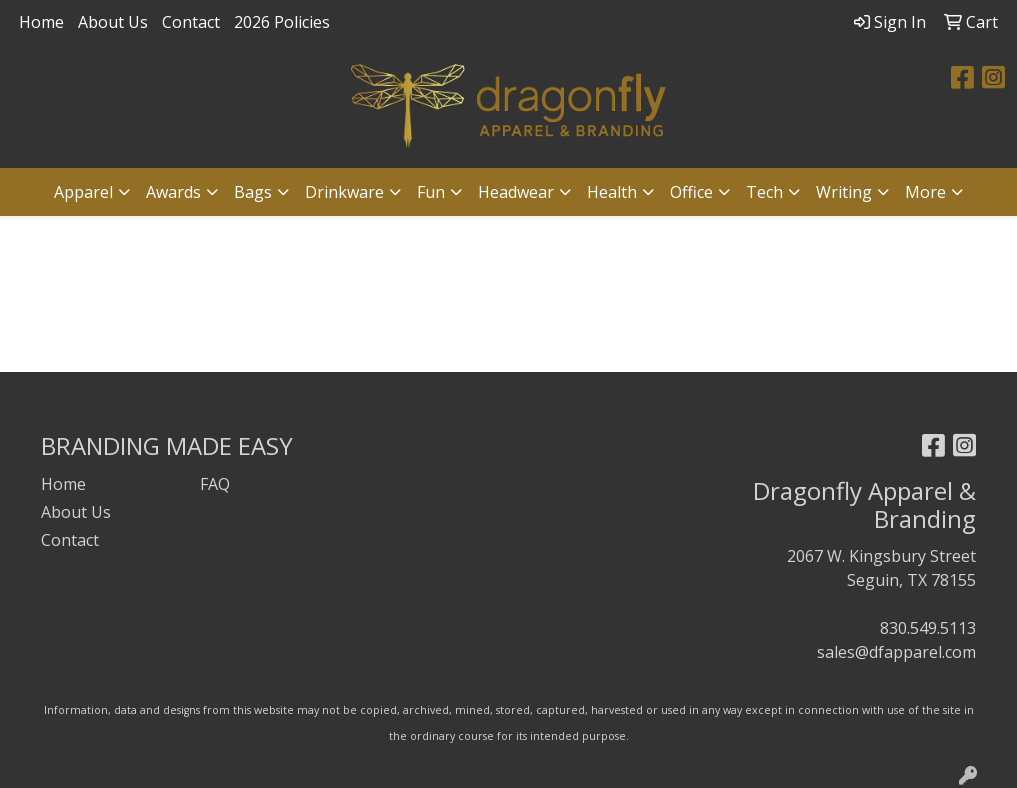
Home (41, 22)
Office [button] (691, 192)
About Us (113, 22)
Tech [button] (764, 192)
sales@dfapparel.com (896, 652)
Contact (191, 22)
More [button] (925, 192)
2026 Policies (282, 22)
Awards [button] (173, 192)
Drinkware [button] (344, 192)
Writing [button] (844, 192)
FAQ (215, 484)
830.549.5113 (928, 628)
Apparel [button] (83, 192)
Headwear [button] (516, 192)
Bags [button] (253, 192)
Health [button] (612, 192)
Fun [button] (431, 192)
